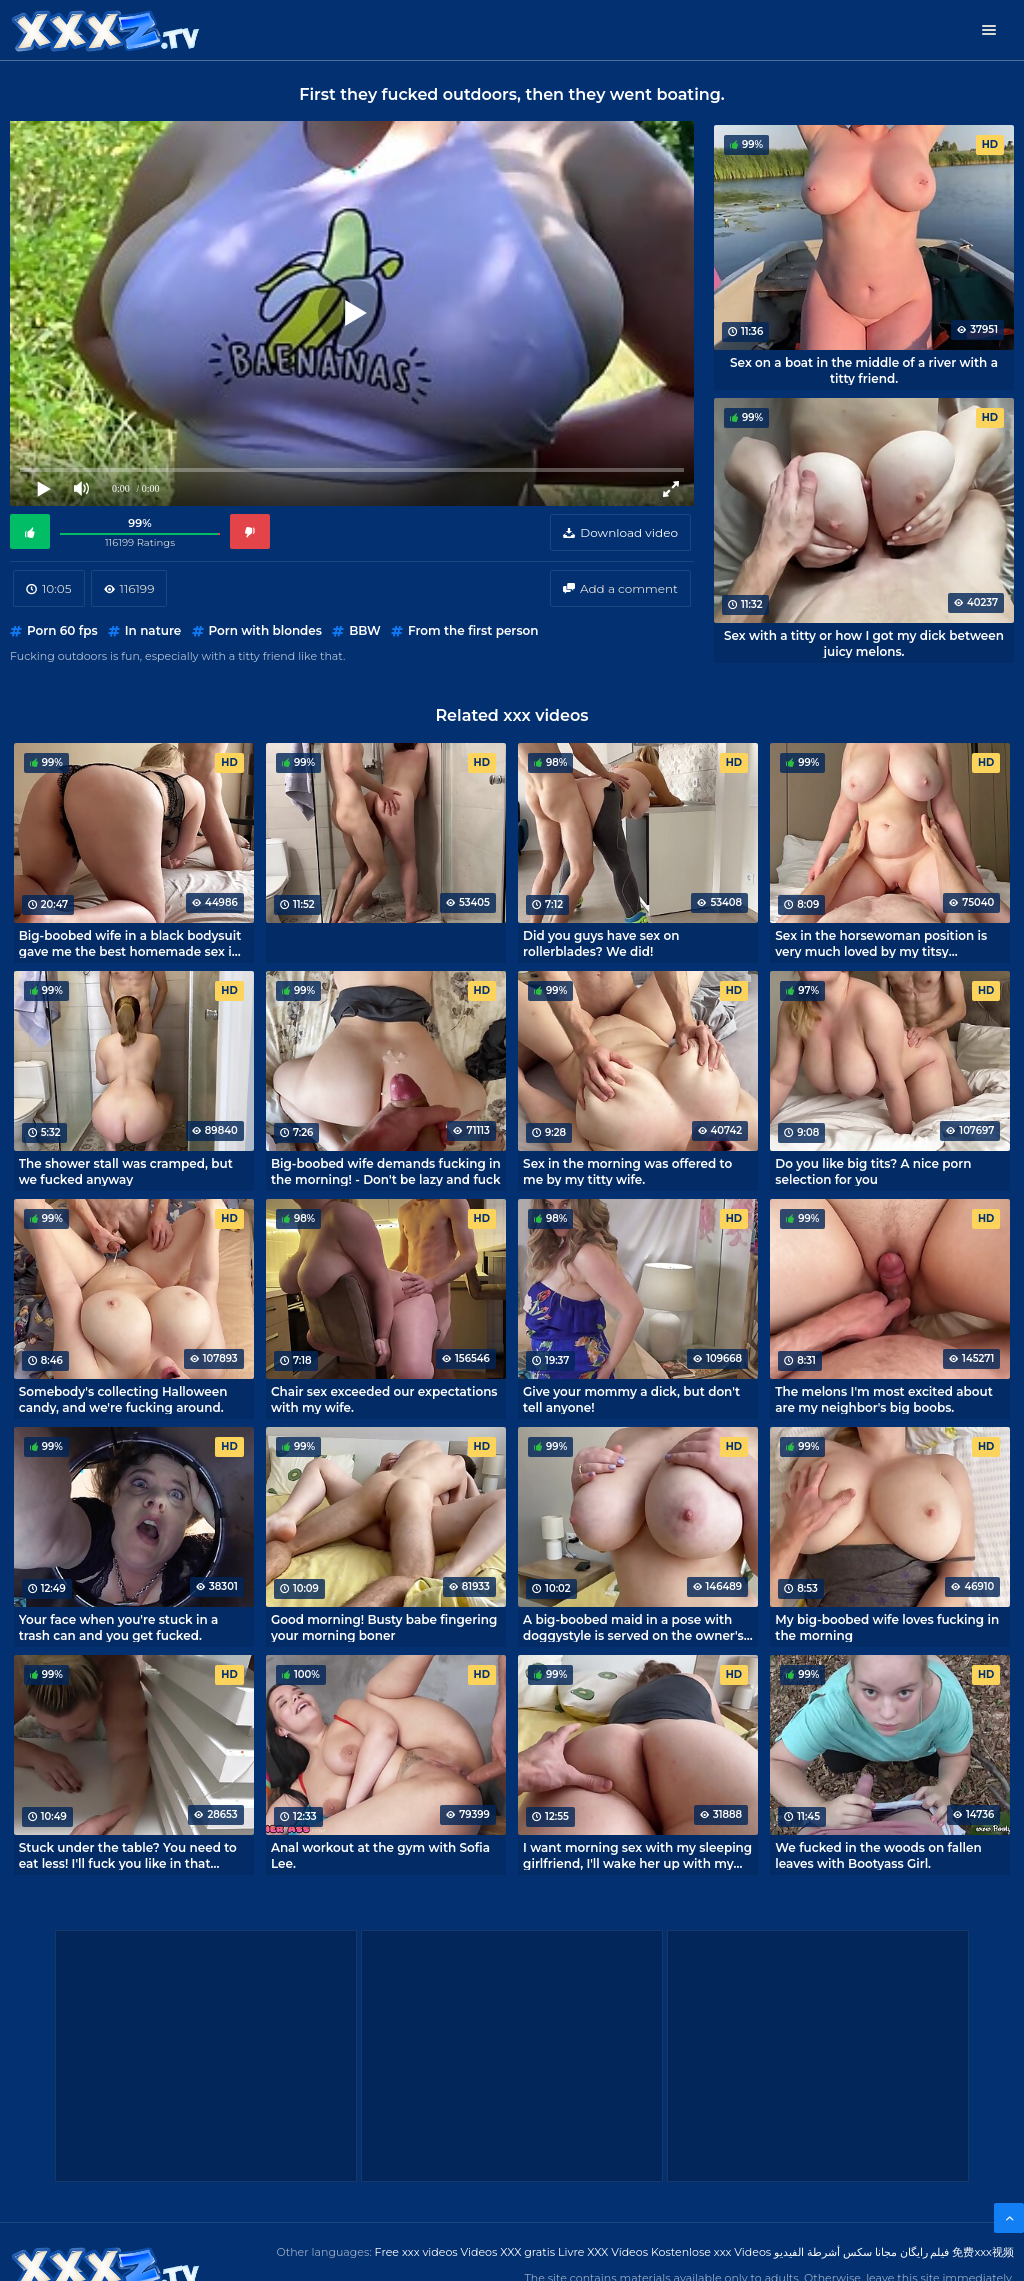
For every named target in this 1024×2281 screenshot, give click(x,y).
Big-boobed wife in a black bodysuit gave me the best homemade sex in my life (130, 943)
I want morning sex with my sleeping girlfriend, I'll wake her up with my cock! (637, 1855)
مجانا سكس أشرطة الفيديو (835, 2252)
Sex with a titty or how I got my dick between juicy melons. (864, 643)
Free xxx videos (416, 2252)
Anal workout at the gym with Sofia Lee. (380, 1855)
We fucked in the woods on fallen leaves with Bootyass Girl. (878, 1855)
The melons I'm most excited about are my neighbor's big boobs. (883, 1399)
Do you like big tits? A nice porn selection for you (873, 1171)
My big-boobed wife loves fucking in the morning (887, 1627)
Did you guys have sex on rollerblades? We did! (601, 943)
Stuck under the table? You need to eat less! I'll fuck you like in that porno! (128, 1855)
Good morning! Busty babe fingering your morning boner (384, 1627)
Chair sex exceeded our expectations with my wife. (384, 1399)
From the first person (473, 630)
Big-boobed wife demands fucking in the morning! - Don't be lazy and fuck (386, 1171)
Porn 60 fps (62, 630)
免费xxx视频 (983, 2252)
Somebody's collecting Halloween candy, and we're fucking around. (123, 1399)
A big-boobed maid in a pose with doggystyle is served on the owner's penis (633, 1627)
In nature (153, 630)
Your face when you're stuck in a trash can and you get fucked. (119, 1627)
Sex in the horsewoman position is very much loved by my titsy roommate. (881, 943)
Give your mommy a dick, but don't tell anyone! (631, 1399)
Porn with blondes (266, 630)
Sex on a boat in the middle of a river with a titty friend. (864, 370)
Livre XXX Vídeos (603, 2252)
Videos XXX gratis (508, 2252)
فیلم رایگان (925, 2252)
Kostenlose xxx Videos (711, 2252)
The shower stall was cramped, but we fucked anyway (126, 1171)
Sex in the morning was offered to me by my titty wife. (627, 1171)
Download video (629, 532)
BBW (364, 630)
